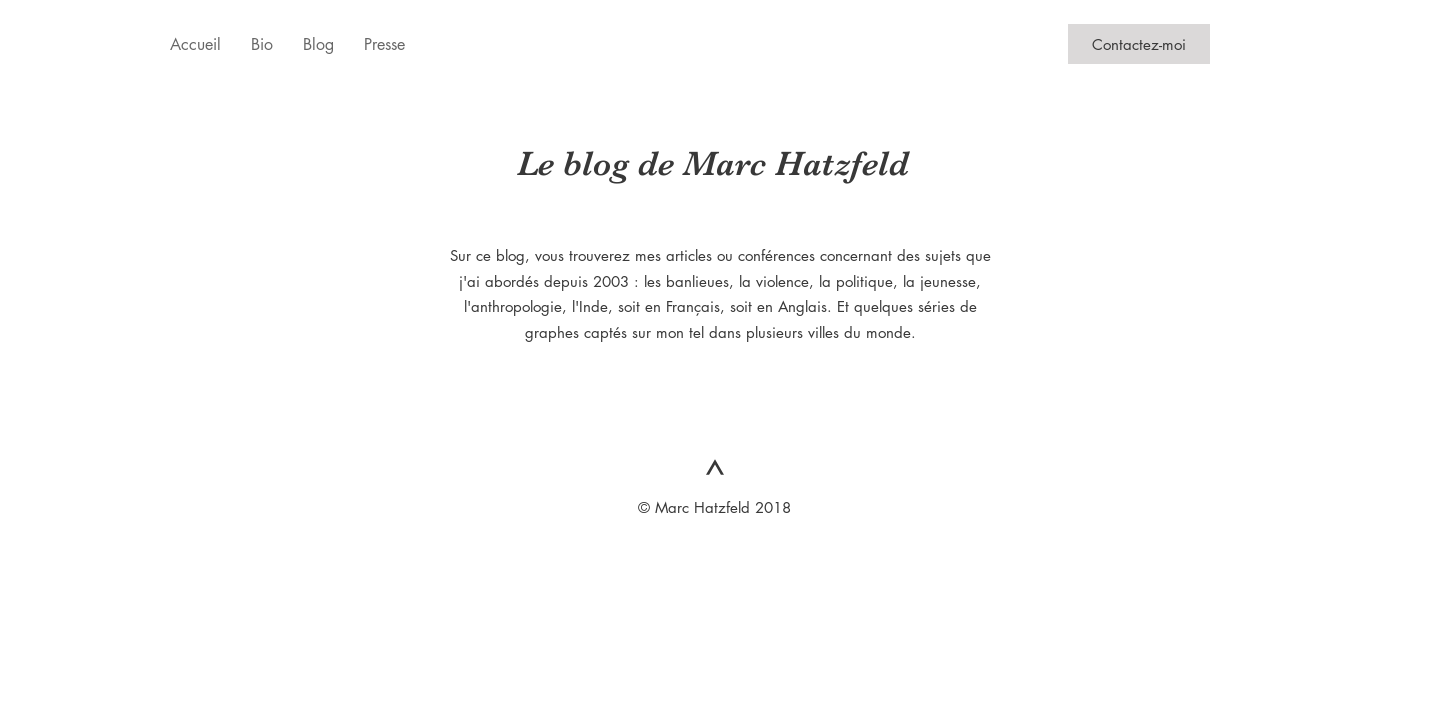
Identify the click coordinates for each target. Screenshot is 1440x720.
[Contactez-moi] (1139, 44)
